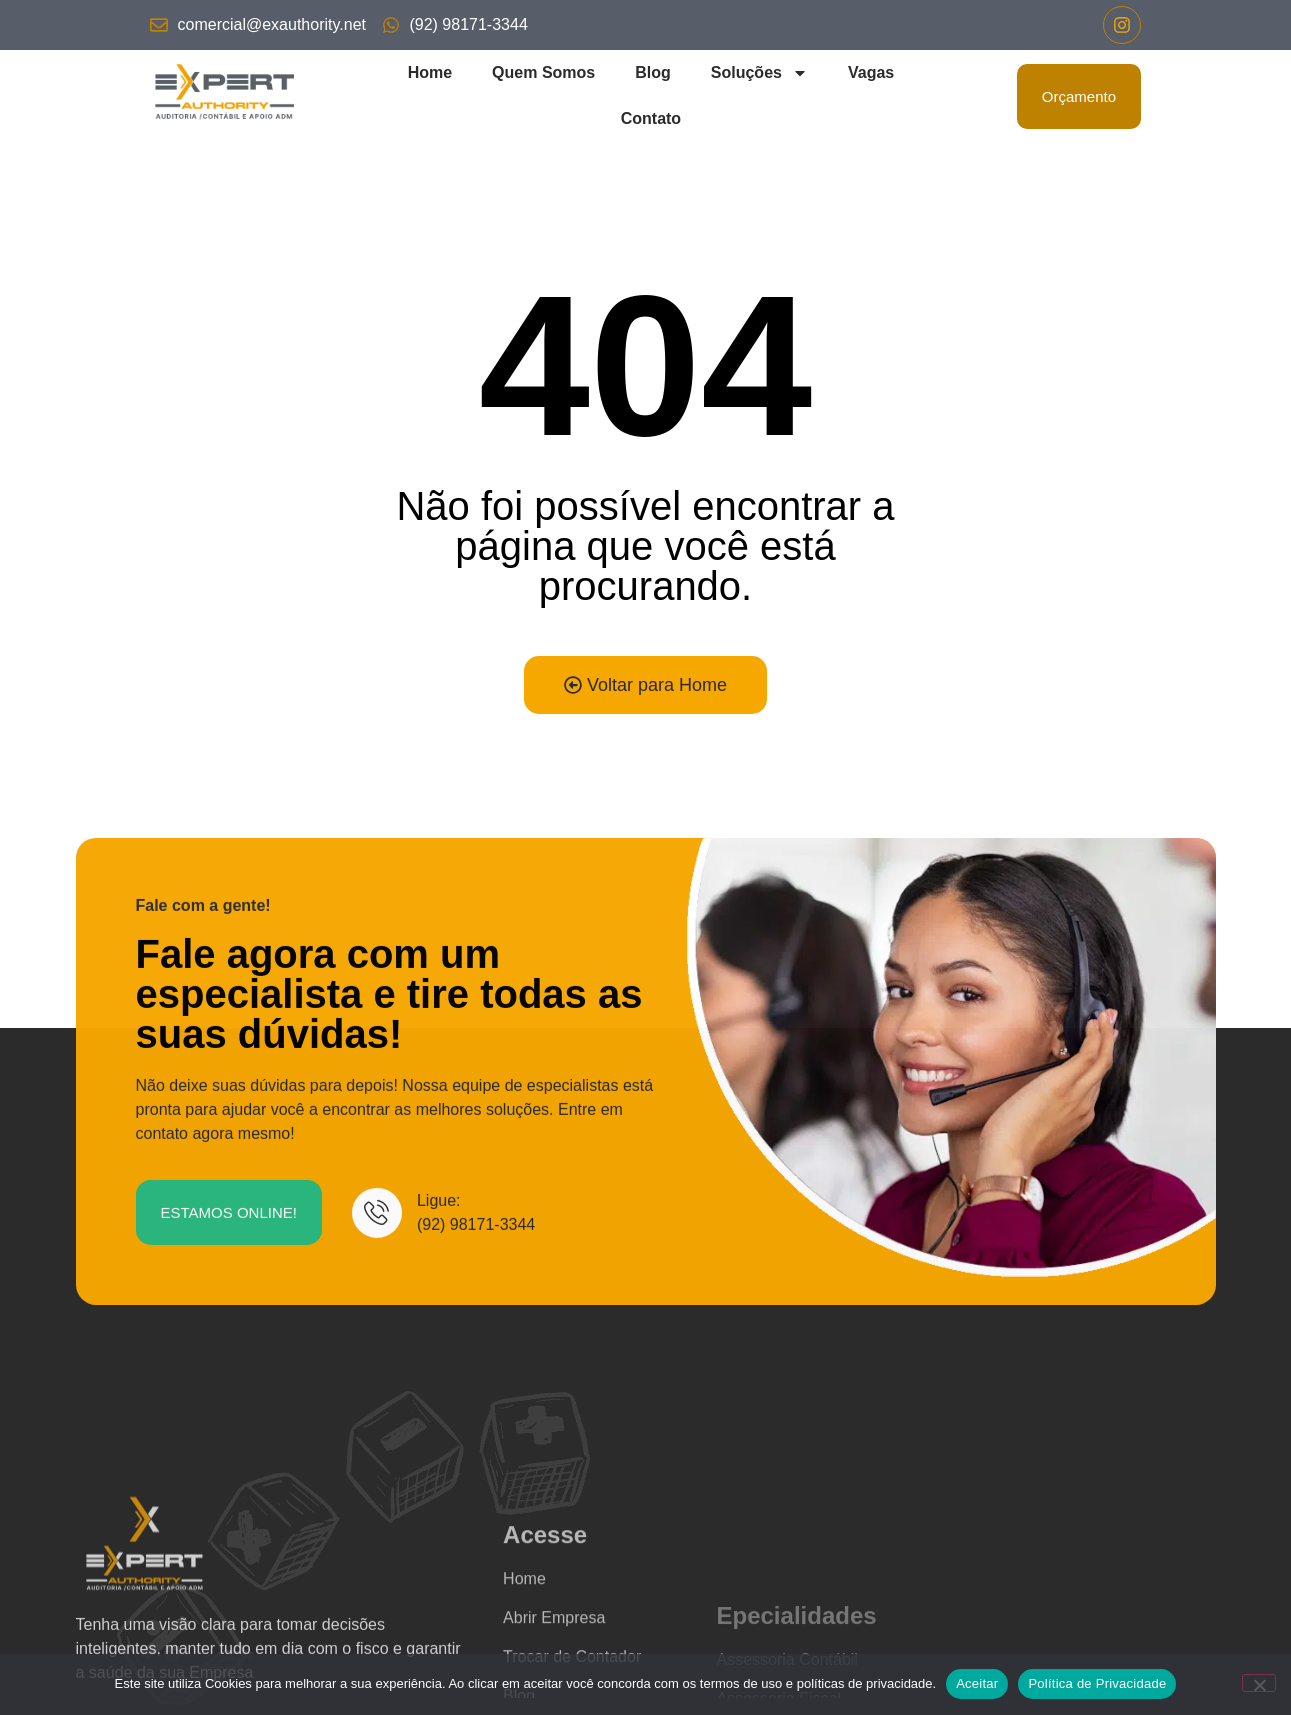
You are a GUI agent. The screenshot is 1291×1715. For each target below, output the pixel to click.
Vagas (871, 72)
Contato (651, 118)
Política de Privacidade (1097, 1683)
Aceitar (977, 1683)
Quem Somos (543, 72)
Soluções (759, 73)
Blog (653, 72)
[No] (1259, 1683)
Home (430, 72)
